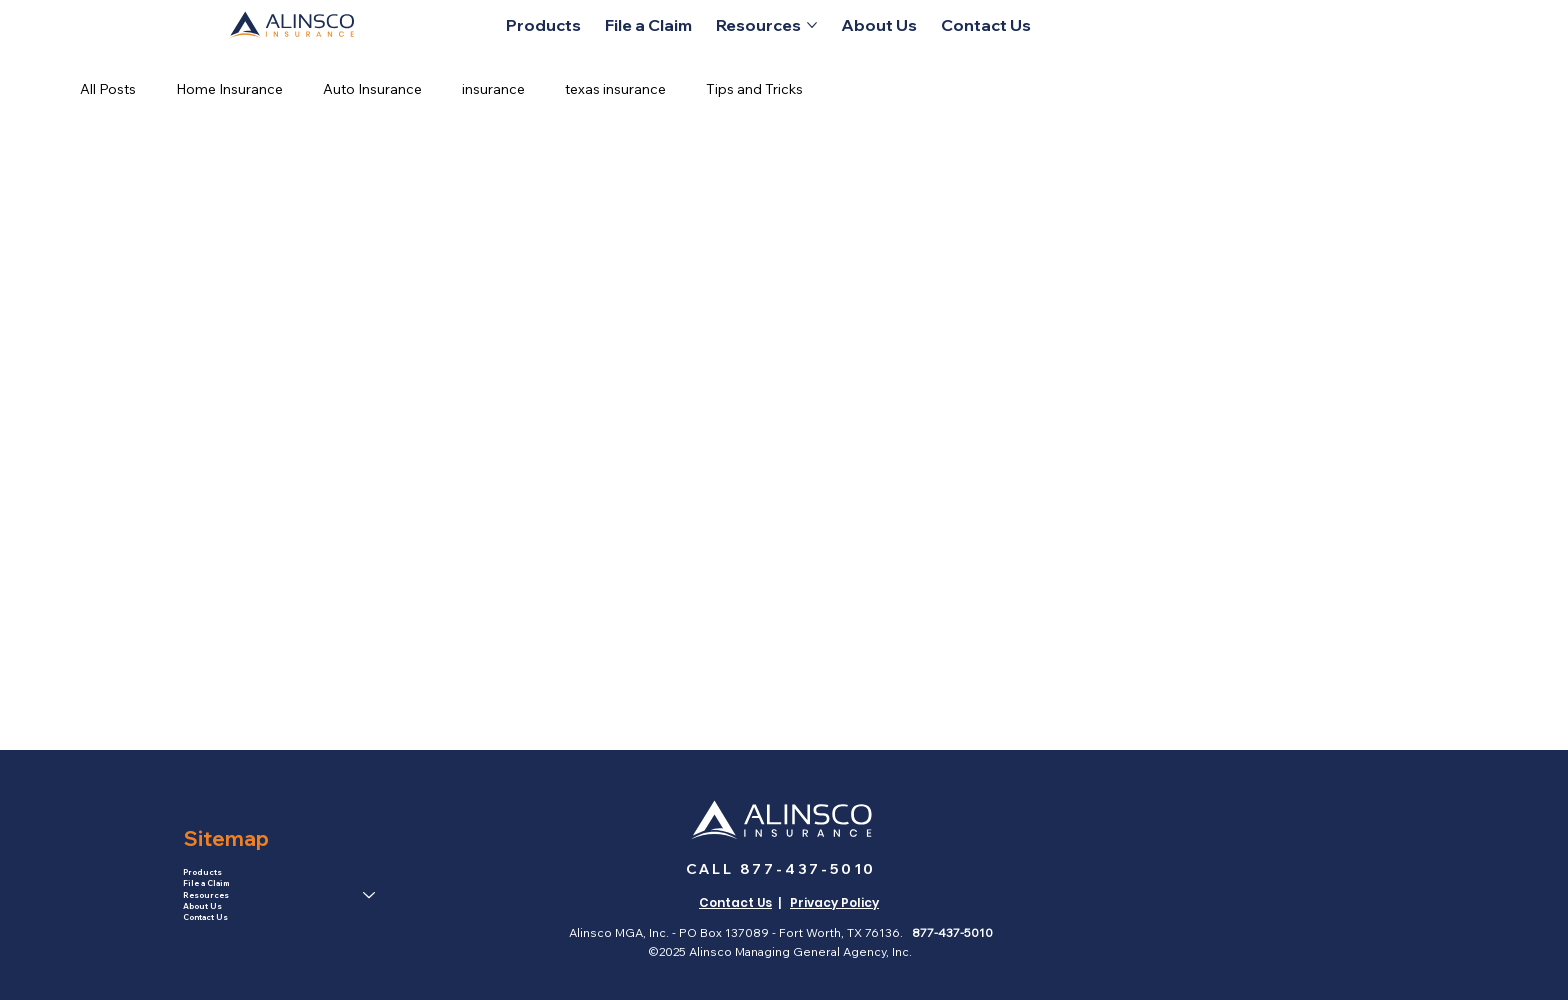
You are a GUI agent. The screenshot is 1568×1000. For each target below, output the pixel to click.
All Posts (108, 89)
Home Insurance (229, 89)
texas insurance (615, 89)
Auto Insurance (372, 89)
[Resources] (370, 895)
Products (202, 872)
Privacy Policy (834, 902)
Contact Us (205, 917)
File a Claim (206, 883)
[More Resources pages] (812, 25)
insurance (493, 89)
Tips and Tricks (754, 89)
